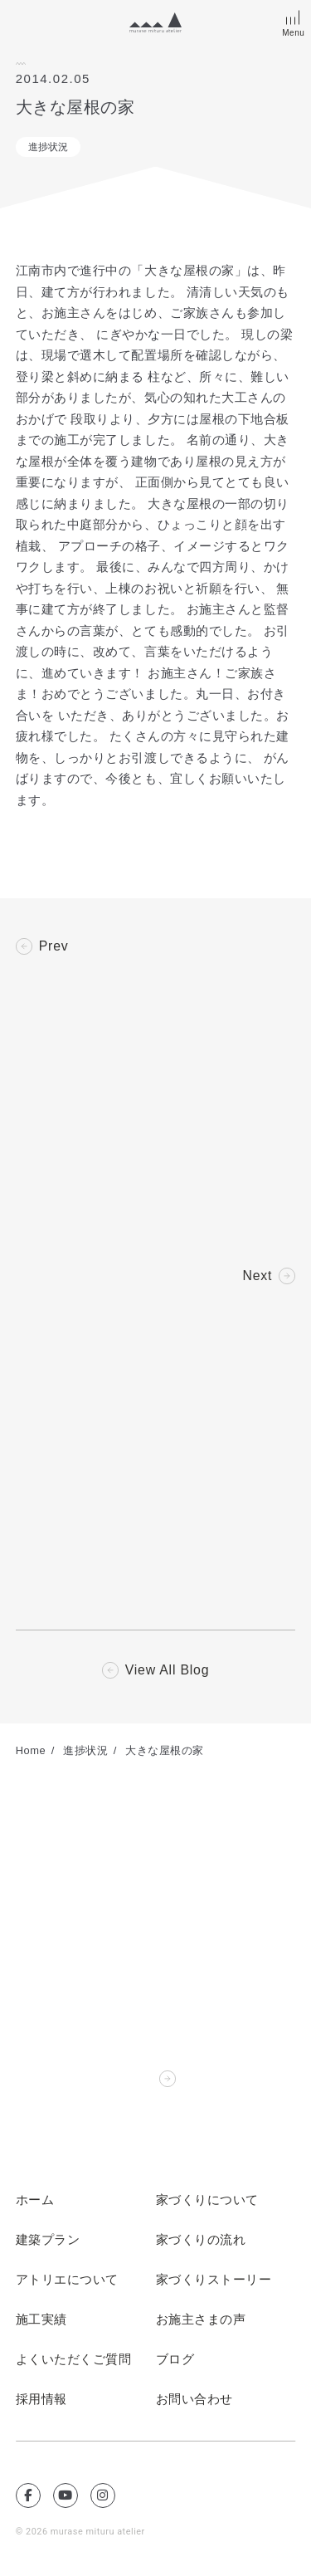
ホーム (35, 2201)
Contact (127, 2080)
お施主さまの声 (201, 2321)
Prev (54, 946)
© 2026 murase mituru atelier (81, 2533)
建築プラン (48, 2241)
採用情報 (41, 2400)
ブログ (175, 2361)
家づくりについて (207, 2201)
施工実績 (41, 2321)
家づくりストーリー (214, 2281)
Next (257, 1276)
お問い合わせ (194, 2400)
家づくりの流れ (201, 2241)
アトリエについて (67, 2281)
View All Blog (167, 1672)
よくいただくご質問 (74, 2361)
